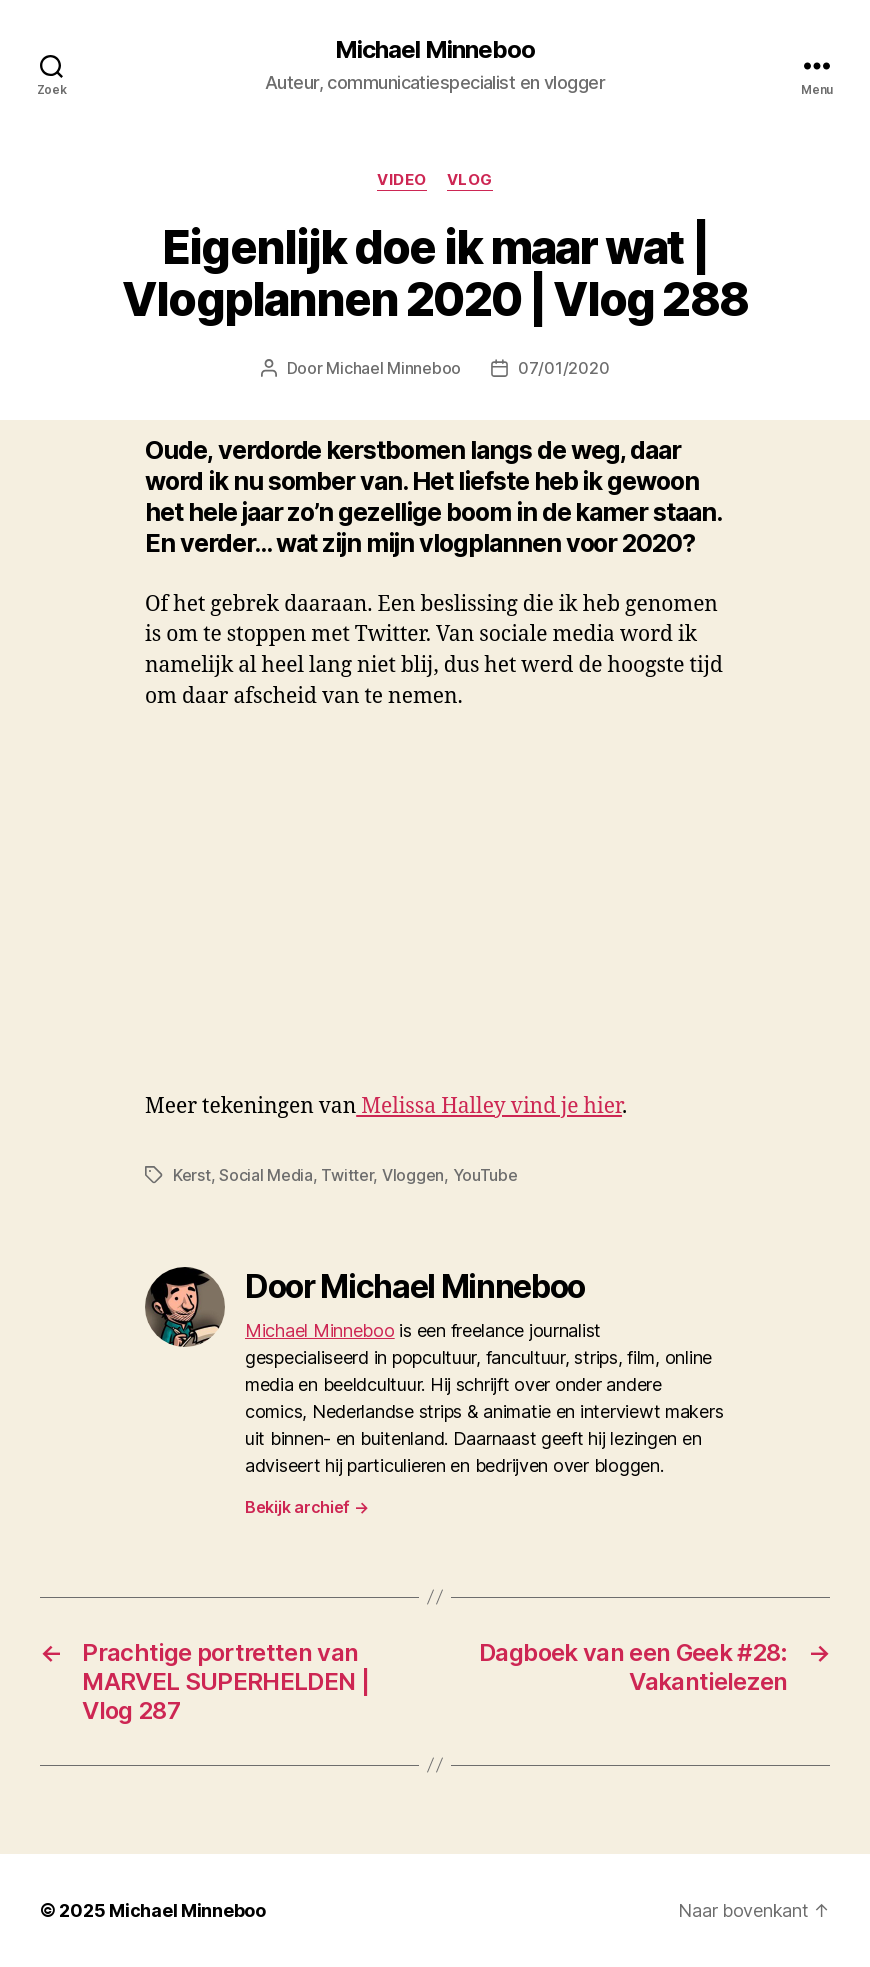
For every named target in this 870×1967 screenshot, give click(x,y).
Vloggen (413, 1175)
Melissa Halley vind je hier (489, 1106)
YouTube (485, 1175)
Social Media (266, 1175)
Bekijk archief (307, 1507)
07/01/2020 (563, 368)
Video (402, 180)
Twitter (347, 1175)
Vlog (470, 180)
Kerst (192, 1175)
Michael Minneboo (435, 50)
